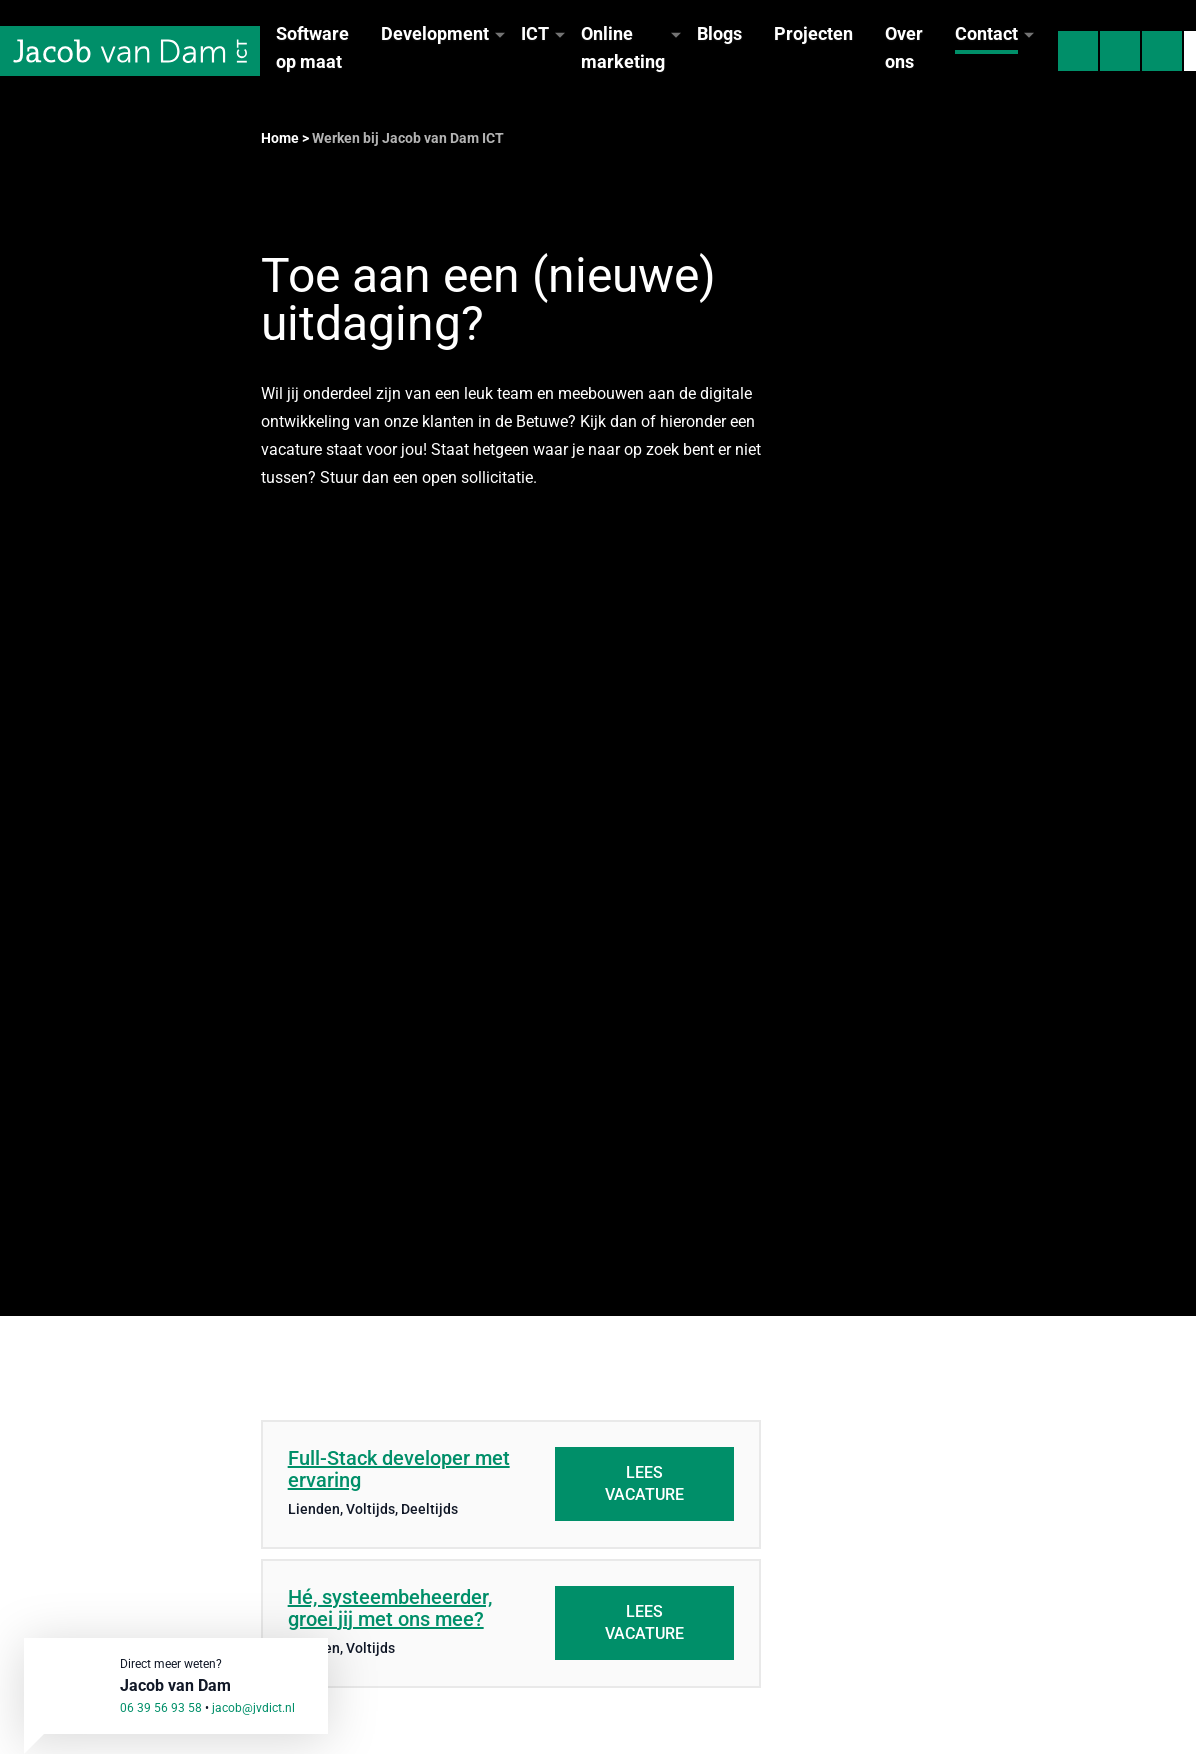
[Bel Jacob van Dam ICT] (1078, 51)
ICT (535, 33)
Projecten (813, 33)
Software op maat (312, 47)
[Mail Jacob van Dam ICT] (1120, 51)
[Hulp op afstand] (1162, 51)
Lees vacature (644, 1483)
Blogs (719, 33)
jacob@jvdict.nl (253, 1708)
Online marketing (623, 47)
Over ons (904, 47)
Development (435, 33)
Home (280, 138)
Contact (986, 33)
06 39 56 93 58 (161, 1708)
